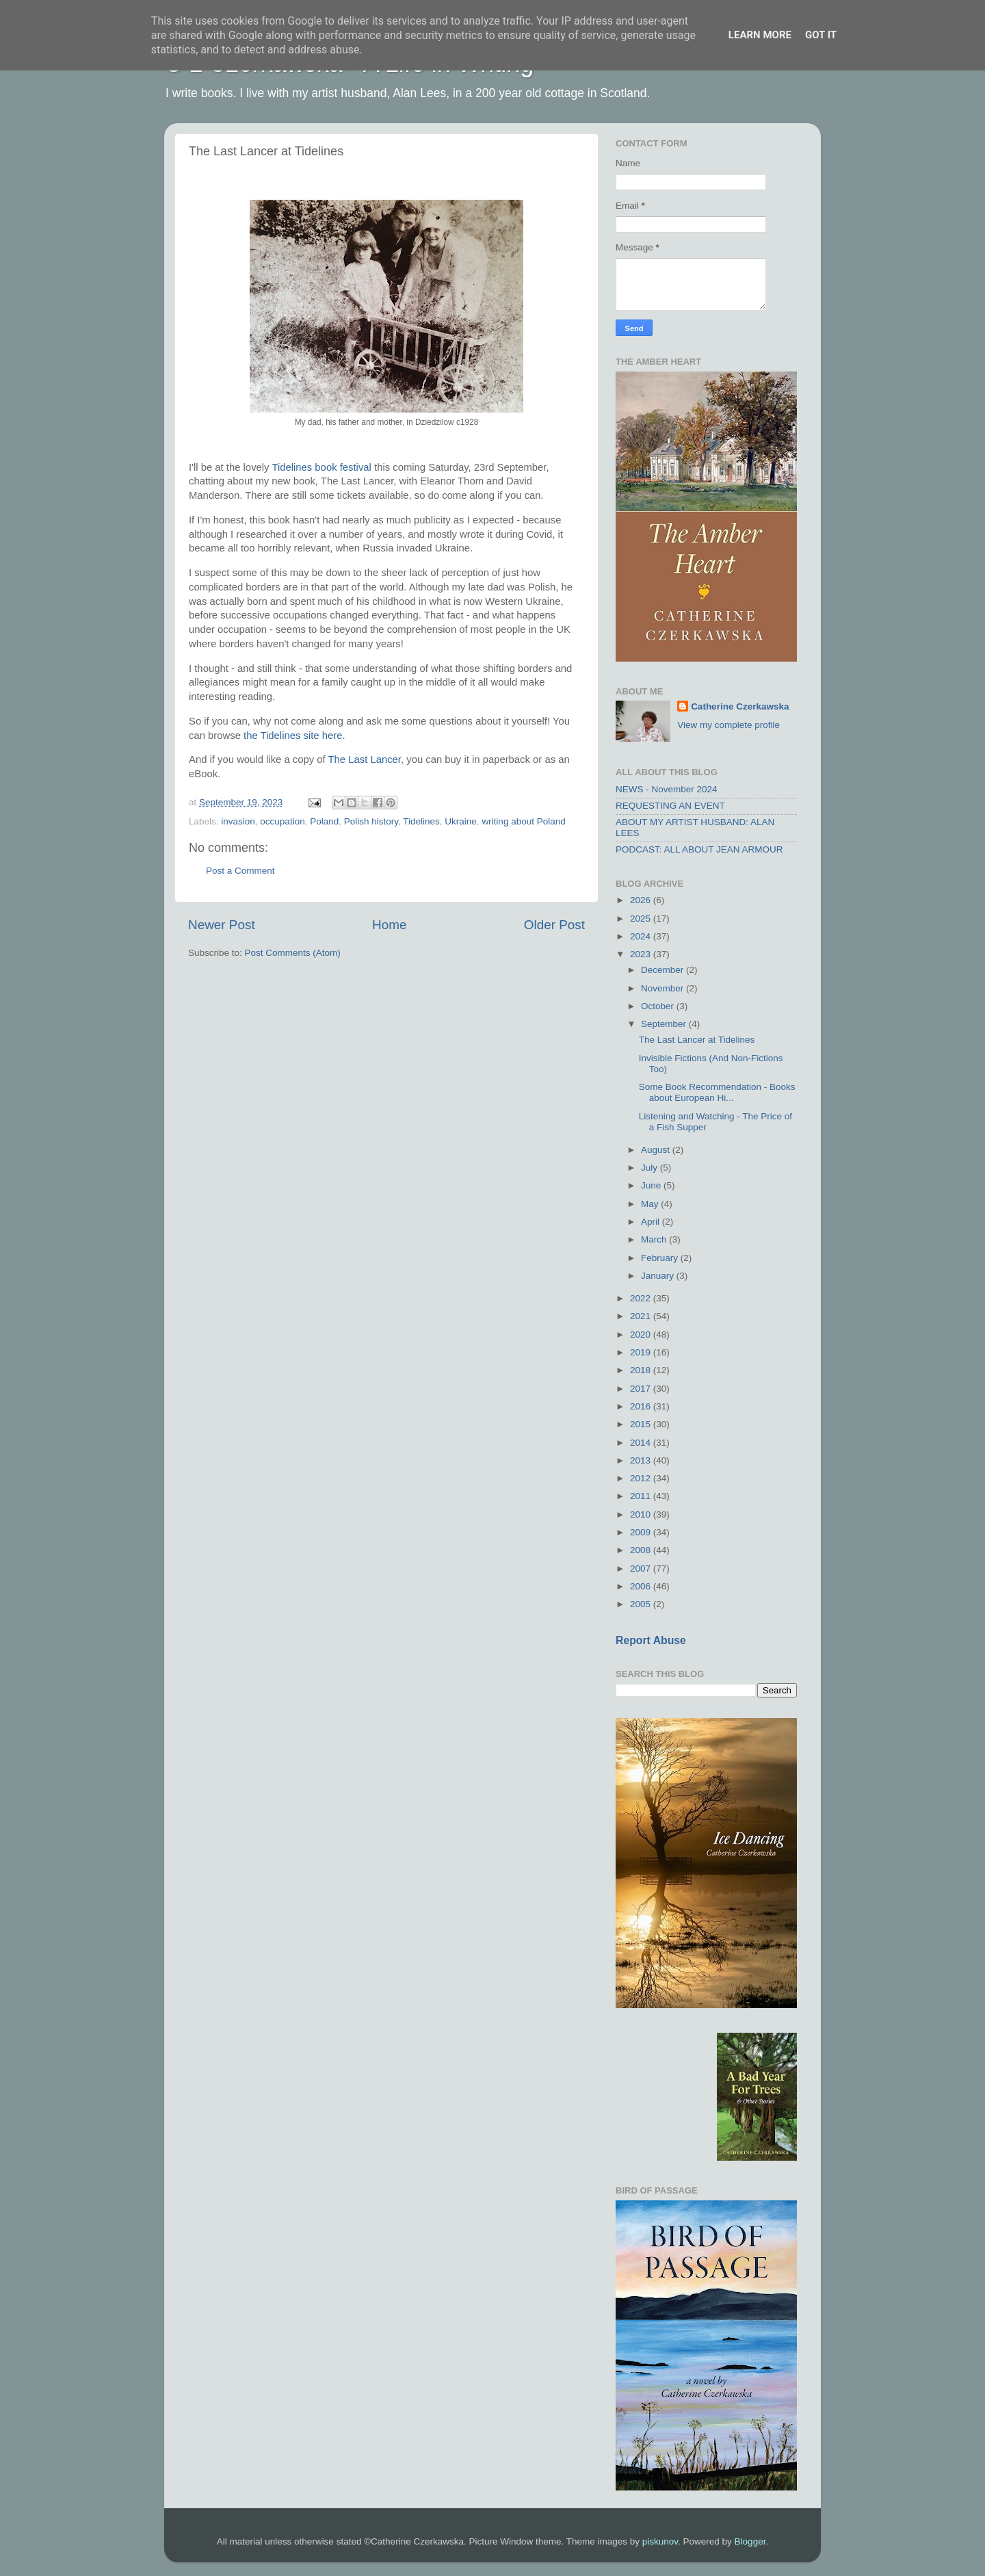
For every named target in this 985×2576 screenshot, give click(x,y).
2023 (641, 954)
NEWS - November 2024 (667, 789)
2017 (641, 1388)
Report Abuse (651, 1640)
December (663, 970)
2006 (641, 1586)
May (651, 1204)
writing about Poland (523, 821)
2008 (641, 1550)
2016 (641, 1406)
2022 (641, 1298)
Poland (324, 821)
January (659, 1276)
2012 (641, 1478)
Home (389, 925)
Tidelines (421, 821)
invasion (238, 821)
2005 (641, 1604)
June (652, 1185)
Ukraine (461, 821)
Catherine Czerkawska (740, 706)
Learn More (759, 35)
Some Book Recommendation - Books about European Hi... (717, 1092)
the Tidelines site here (293, 735)
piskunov (660, 2541)
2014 (641, 1442)
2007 (641, 1568)
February (661, 1258)
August (656, 1150)
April (651, 1222)
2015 (641, 1424)
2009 (641, 1532)
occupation (282, 821)
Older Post (554, 925)
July (650, 1167)
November (663, 988)
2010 (641, 1514)
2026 (641, 900)
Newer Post (221, 925)
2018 (641, 1370)
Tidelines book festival (321, 467)
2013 (641, 1460)
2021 (641, 1316)
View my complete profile (728, 725)
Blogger (750, 2541)
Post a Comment (240, 871)
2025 (641, 918)
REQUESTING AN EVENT (670, 806)
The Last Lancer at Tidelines (697, 1040)
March (655, 1239)
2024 (641, 936)
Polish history (371, 821)
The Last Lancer (364, 759)
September (665, 1024)
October (659, 1006)
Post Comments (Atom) (293, 953)
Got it (821, 35)
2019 (641, 1352)
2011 (641, 1496)
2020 (641, 1334)
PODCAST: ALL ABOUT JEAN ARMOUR (699, 849)
